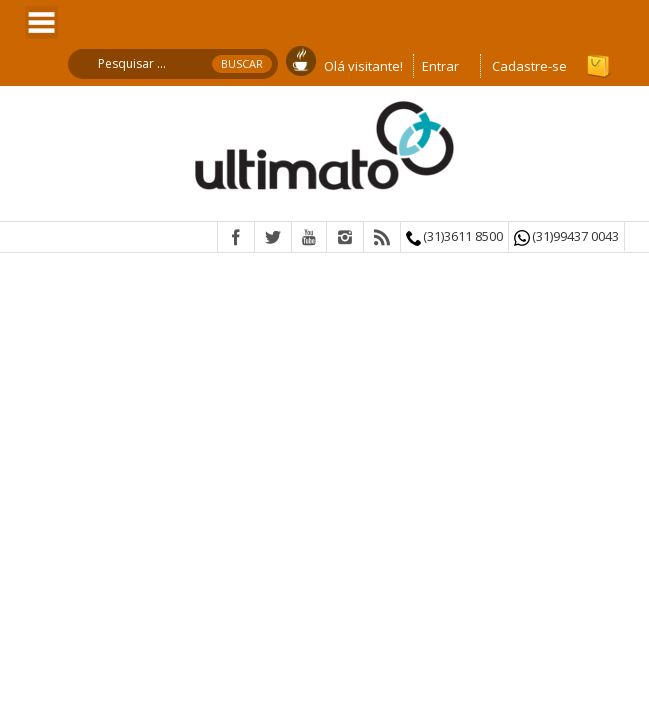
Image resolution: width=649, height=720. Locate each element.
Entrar (440, 66)
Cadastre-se (529, 66)
